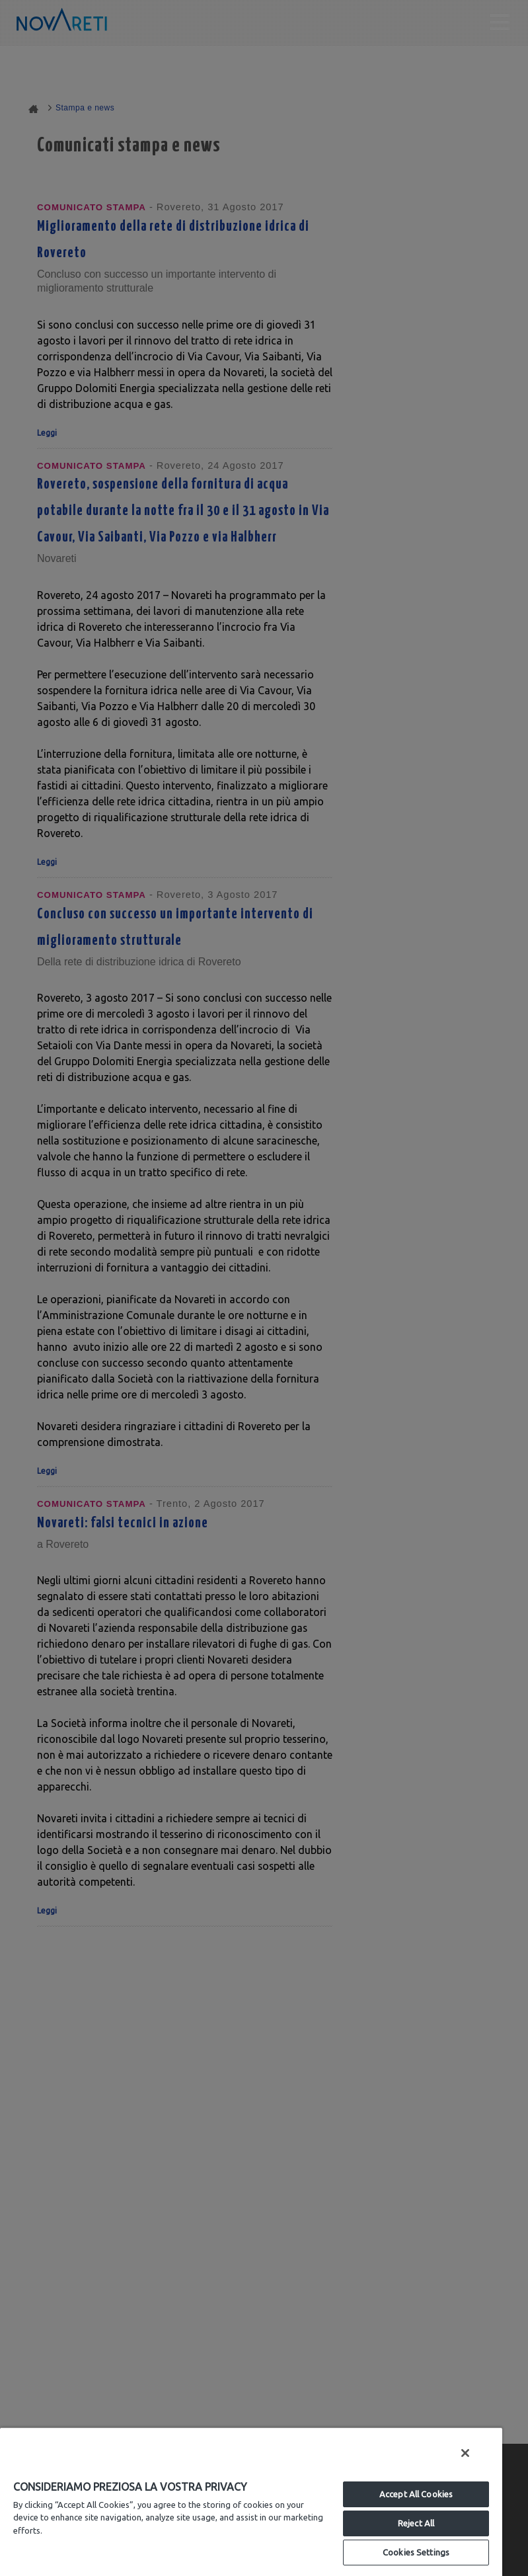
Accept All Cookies (416, 2494)
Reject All (416, 2523)
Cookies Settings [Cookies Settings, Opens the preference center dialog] (416, 2552)
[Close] (465, 2453)
